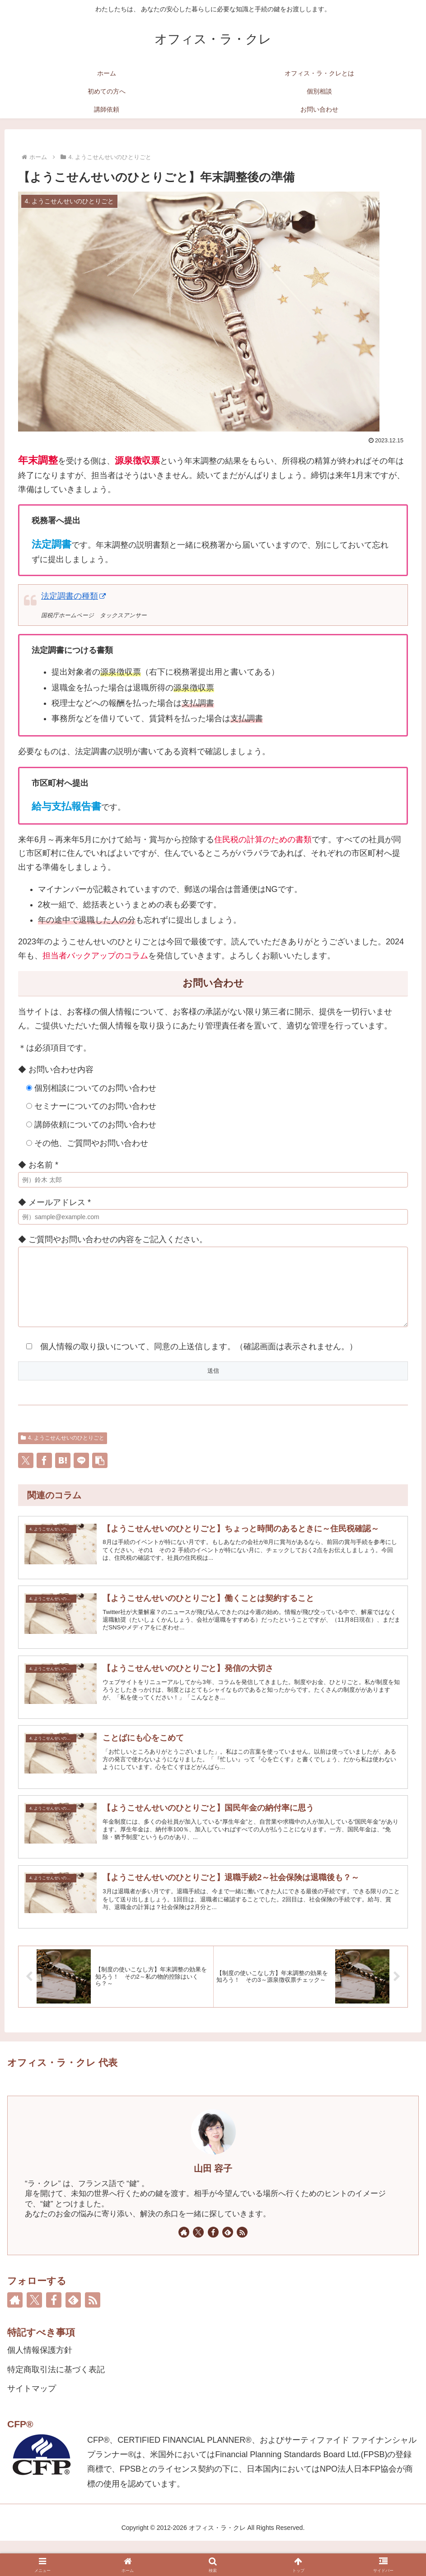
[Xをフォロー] (198, 2267)
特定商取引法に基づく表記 (56, 2404)
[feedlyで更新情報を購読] (227, 2267)
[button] (100, 1474)
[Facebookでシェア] (44, 1474)
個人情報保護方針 (39, 2385)
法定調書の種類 (73, 596)
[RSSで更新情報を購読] (242, 2267)
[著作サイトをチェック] (183, 2267)
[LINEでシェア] (81, 1474)
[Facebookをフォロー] (213, 2267)
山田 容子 (213, 2204)
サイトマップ (31, 2423)
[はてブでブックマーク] (62, 1474)
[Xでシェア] (25, 1474)
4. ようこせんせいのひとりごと (62, 1451)
